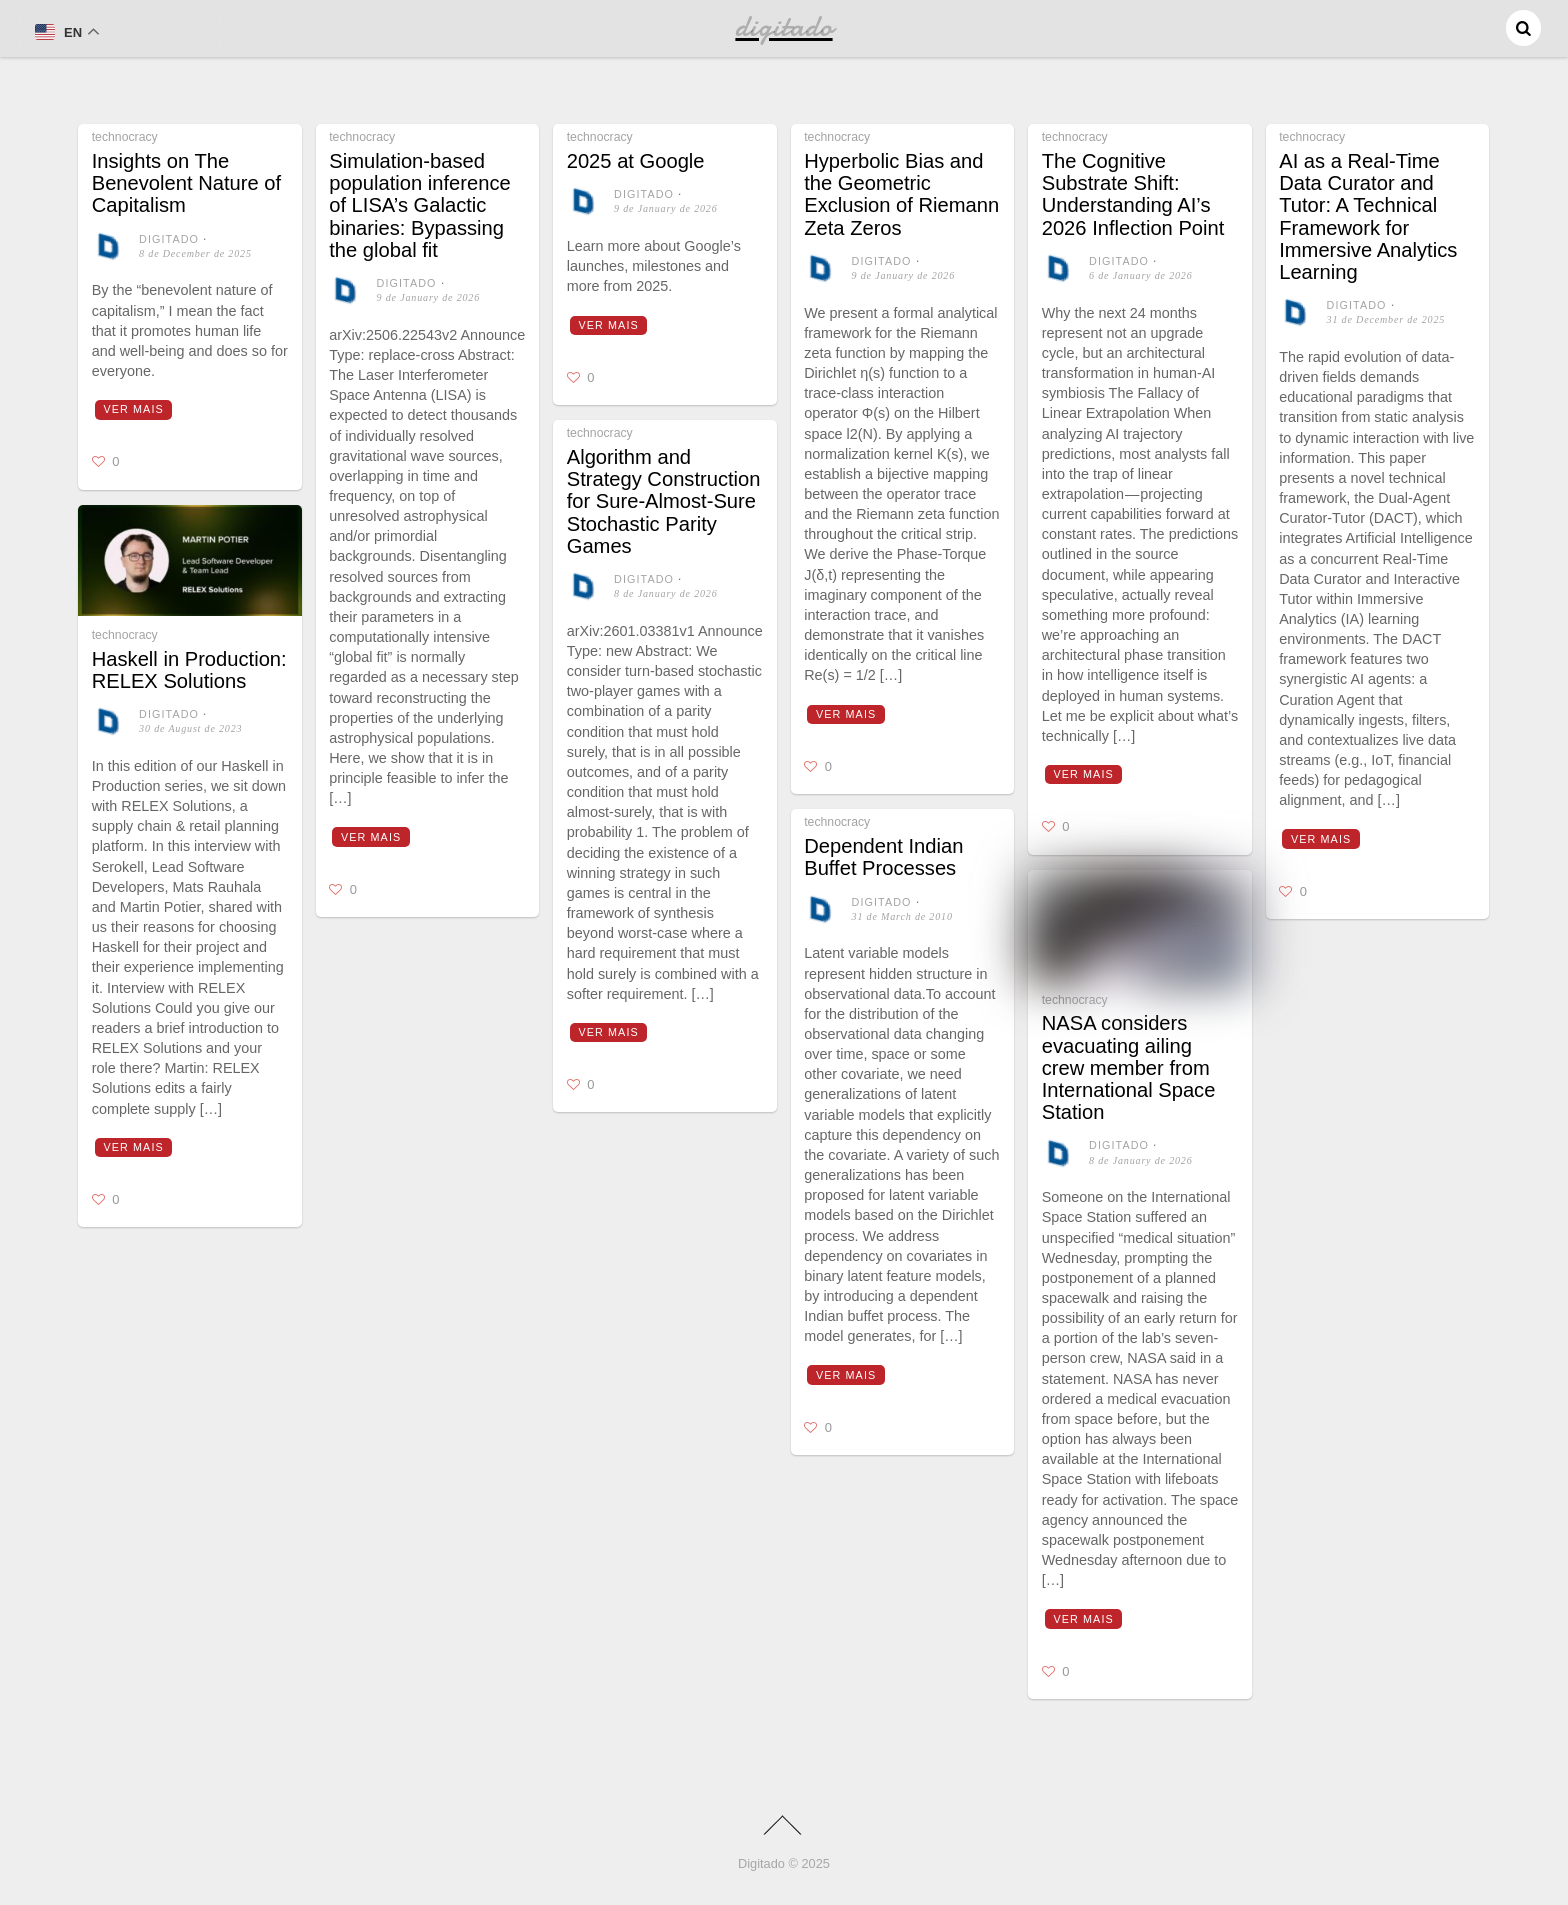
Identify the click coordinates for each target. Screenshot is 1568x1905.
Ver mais (134, 409)
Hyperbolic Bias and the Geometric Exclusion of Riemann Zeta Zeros (901, 194)
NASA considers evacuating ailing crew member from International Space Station (1129, 1067)
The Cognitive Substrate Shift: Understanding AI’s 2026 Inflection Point (1133, 194)
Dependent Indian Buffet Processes (883, 857)
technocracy (125, 137)
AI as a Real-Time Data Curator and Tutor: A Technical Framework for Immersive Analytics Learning (1368, 216)
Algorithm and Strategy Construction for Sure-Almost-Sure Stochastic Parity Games (664, 501)
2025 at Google (636, 161)
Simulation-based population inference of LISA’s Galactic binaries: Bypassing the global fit (420, 205)
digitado (169, 239)
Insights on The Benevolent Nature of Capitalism (186, 183)
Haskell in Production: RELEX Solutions (189, 670)
